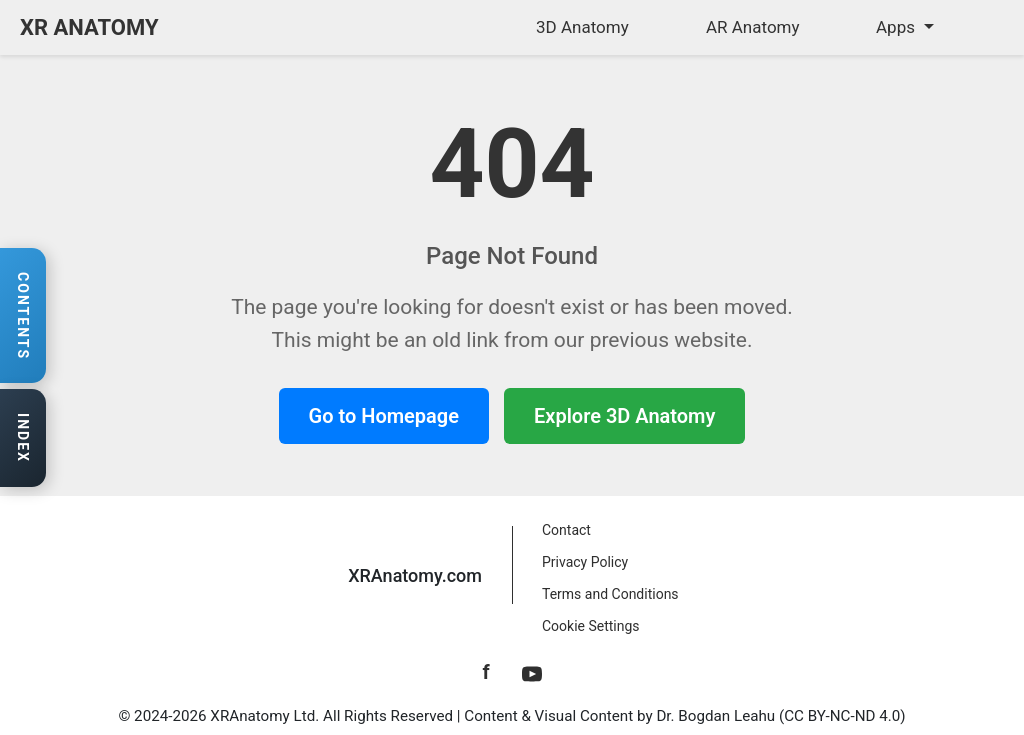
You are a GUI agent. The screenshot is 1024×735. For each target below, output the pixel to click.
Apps (897, 27)
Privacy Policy (585, 562)
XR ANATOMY (89, 27)
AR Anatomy (753, 27)
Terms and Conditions (610, 594)
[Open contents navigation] (23, 316)
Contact (566, 530)
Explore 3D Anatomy (624, 416)
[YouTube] (532, 672)
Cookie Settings (591, 626)
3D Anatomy (582, 27)
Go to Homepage (384, 416)
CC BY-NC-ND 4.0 (842, 716)
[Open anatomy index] (23, 439)
